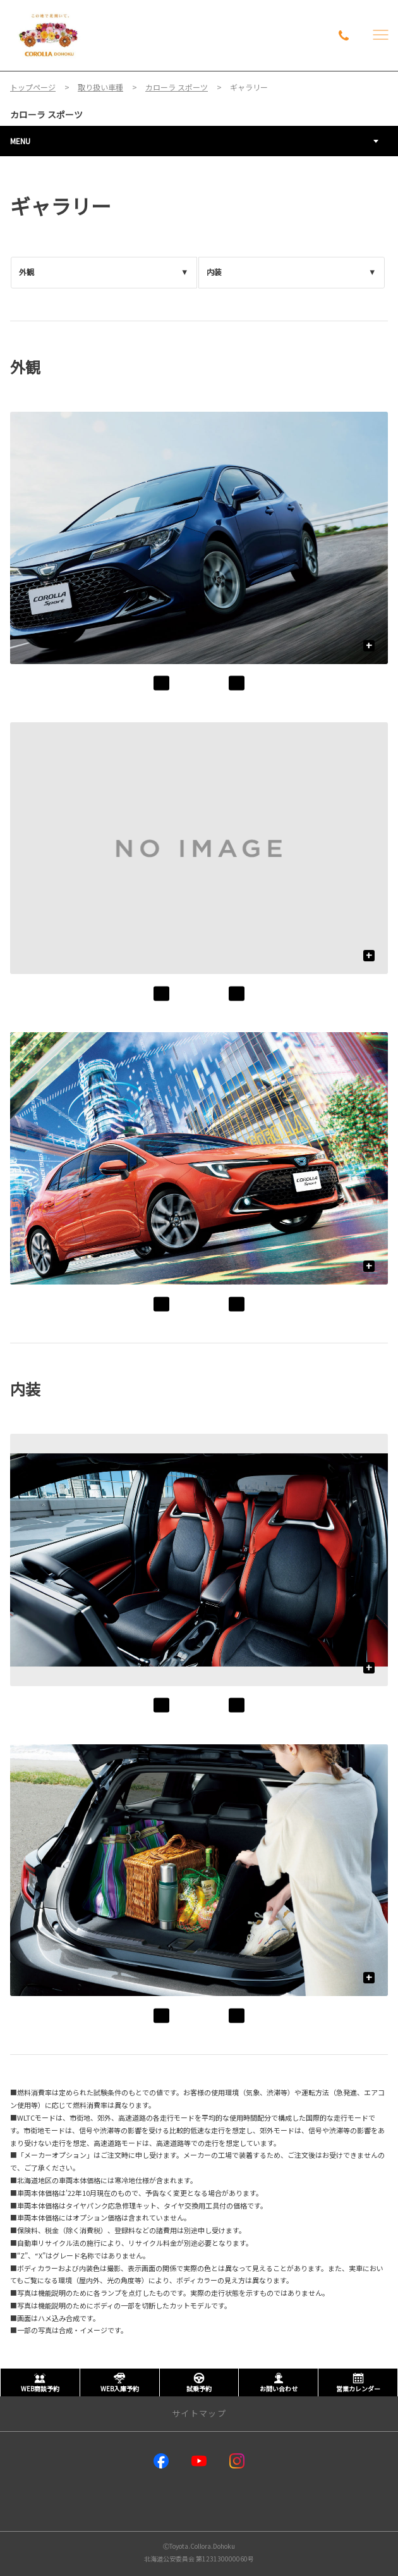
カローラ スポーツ (46, 114)
